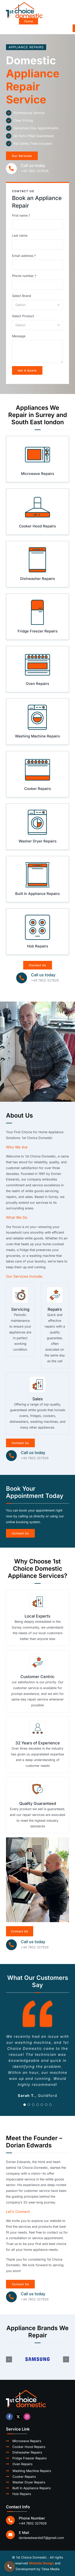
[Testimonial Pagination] (24, 2104)
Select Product (23, 316)
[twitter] (18, 2416)
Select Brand (21, 296)
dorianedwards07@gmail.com (41, 2538)
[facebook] (9, 2416)
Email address (24, 256)
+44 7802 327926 (33, 2523)
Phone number (24, 276)
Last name (19, 235)
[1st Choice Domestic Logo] (26, 2391)
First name (21, 215)
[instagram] (27, 2416)
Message (18, 336)
